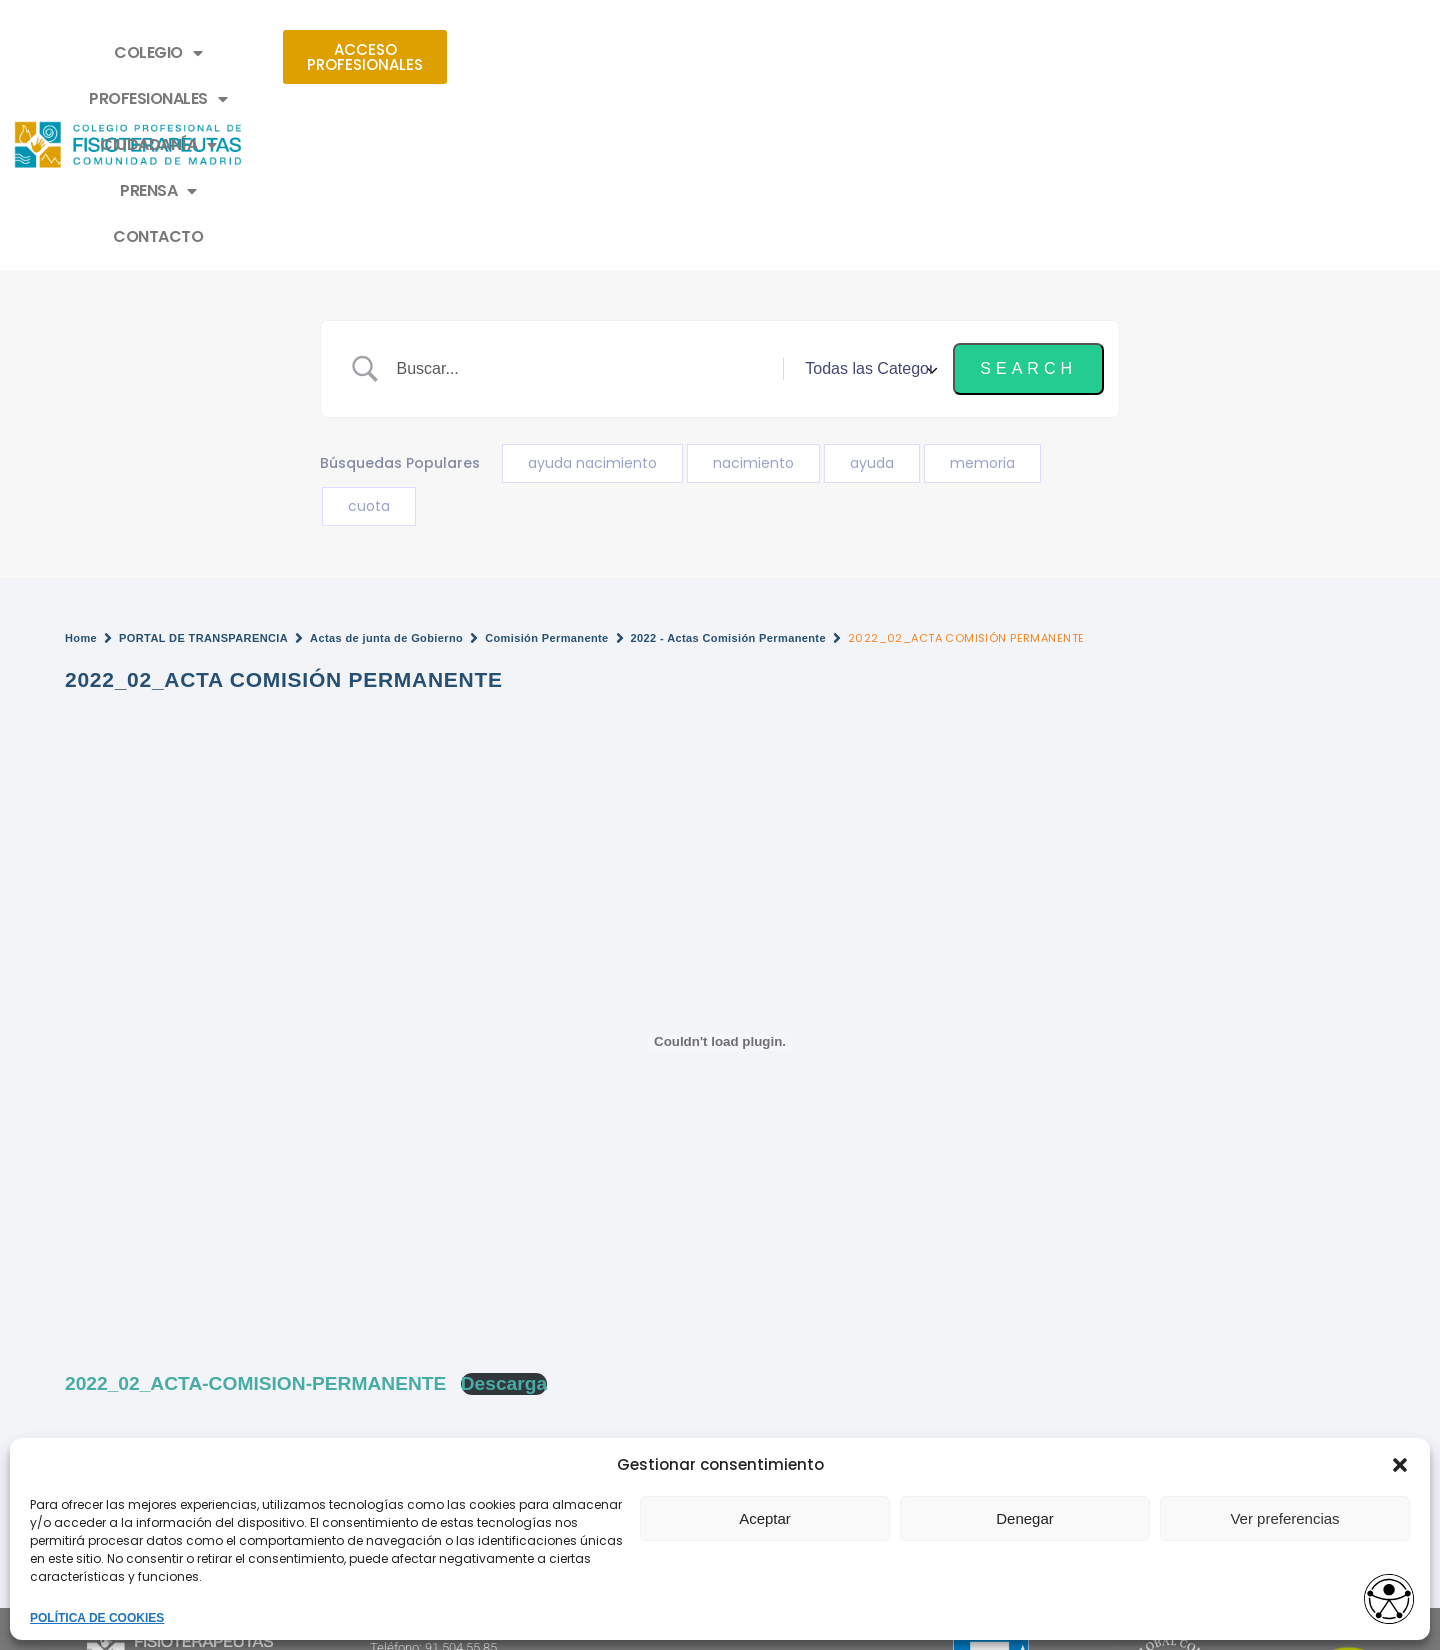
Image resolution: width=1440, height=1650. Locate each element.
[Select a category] (868, 195)
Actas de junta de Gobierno (386, 464)
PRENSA (844, 53)
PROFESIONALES (541, 53)
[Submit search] (1028, 195)
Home (81, 464)
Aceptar (765, 1518)
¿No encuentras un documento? (179, 1283)
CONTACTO (968, 52)
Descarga (504, 1209)
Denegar (1025, 1518)
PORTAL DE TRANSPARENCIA (203, 464)
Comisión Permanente (546, 464)
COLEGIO (388, 53)
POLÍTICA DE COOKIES (97, 1618)
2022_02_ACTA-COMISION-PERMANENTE (255, 1209)
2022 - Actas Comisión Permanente (728, 464)
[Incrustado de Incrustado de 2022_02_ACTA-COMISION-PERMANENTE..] (720, 868)
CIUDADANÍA (708, 53)
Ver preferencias (1284, 1518)
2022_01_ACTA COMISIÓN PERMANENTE (881, 1353)
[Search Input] (584, 195)
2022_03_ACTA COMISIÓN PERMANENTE (216, 1353)
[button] (1400, 1465)
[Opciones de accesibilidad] (1385, 1596)
